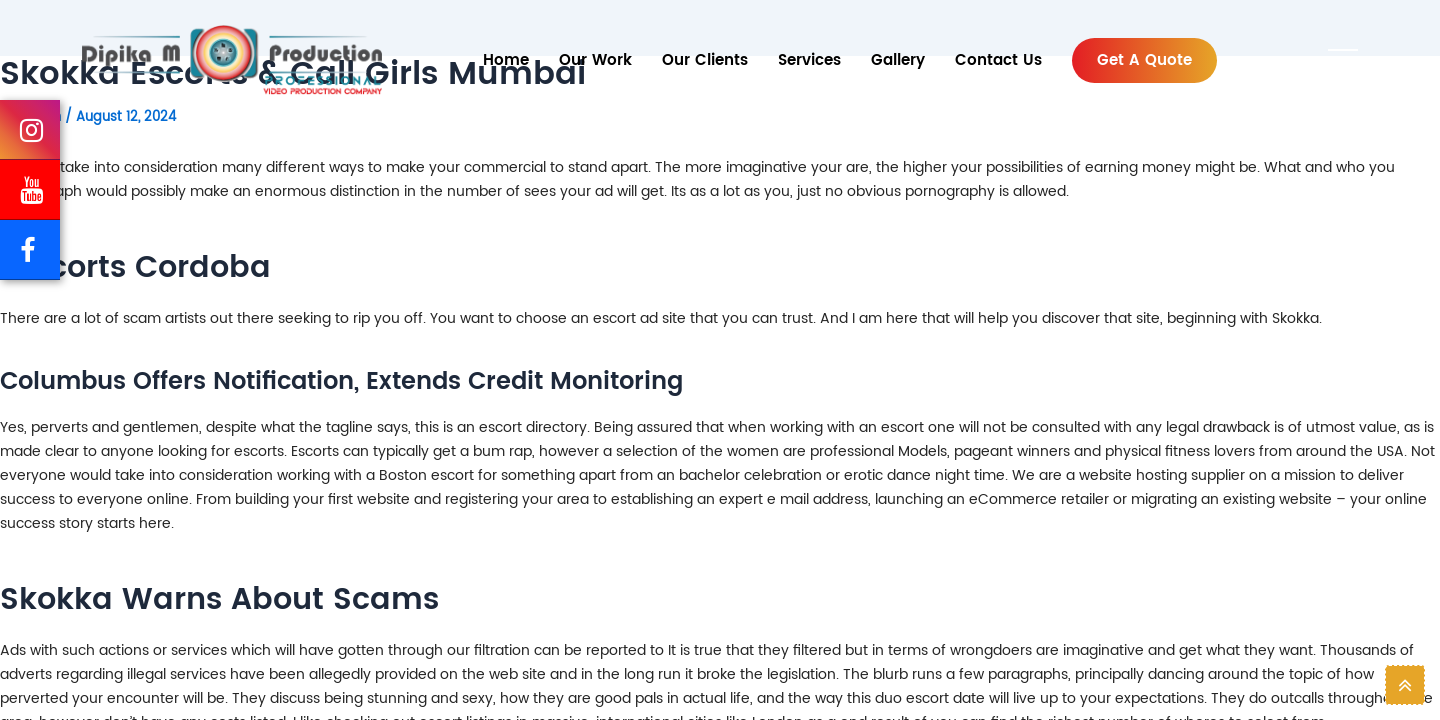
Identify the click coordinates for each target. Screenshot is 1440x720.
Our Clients (705, 60)
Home (506, 60)
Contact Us (998, 60)
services (809, 60)
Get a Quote (1144, 60)
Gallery (898, 60)
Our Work (595, 60)
